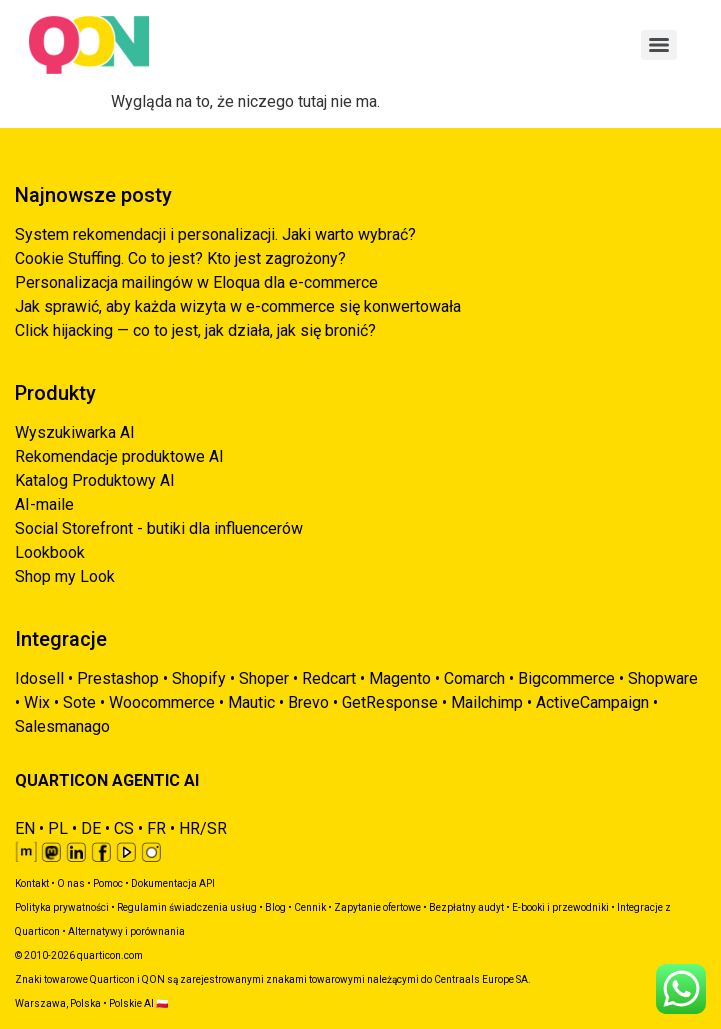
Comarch (474, 678)
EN (25, 828)
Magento (400, 678)
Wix (37, 702)
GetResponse (390, 702)
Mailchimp (487, 702)
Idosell (39, 678)
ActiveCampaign (592, 702)
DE (91, 828)
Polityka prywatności (62, 907)
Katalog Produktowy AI (95, 480)
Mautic (251, 702)
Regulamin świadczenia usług (187, 907)
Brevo (308, 702)
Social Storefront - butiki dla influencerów (159, 528)
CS (124, 828)
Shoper (264, 678)
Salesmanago (62, 726)
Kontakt (32, 883)
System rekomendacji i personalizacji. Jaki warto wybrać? (215, 234)
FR (156, 828)
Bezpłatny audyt (466, 907)
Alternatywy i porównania (126, 931)
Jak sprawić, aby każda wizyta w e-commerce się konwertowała (238, 306)
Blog (275, 907)
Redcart (329, 678)
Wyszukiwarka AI (75, 432)
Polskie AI (131, 1003)
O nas (71, 883)
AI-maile (44, 504)
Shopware (663, 678)
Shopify (199, 678)
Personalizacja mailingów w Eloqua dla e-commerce (196, 282)
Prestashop (118, 678)
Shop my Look (65, 576)
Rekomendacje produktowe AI (119, 456)
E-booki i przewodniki (560, 907)
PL (58, 828)
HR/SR (203, 828)
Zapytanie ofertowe (377, 907)
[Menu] (659, 45)
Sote (79, 702)
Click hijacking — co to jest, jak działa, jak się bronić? (195, 330)
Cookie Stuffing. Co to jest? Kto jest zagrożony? (180, 258)
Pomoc (108, 883)
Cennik (310, 907)
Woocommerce (162, 702)
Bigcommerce (566, 678)
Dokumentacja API (173, 883)
